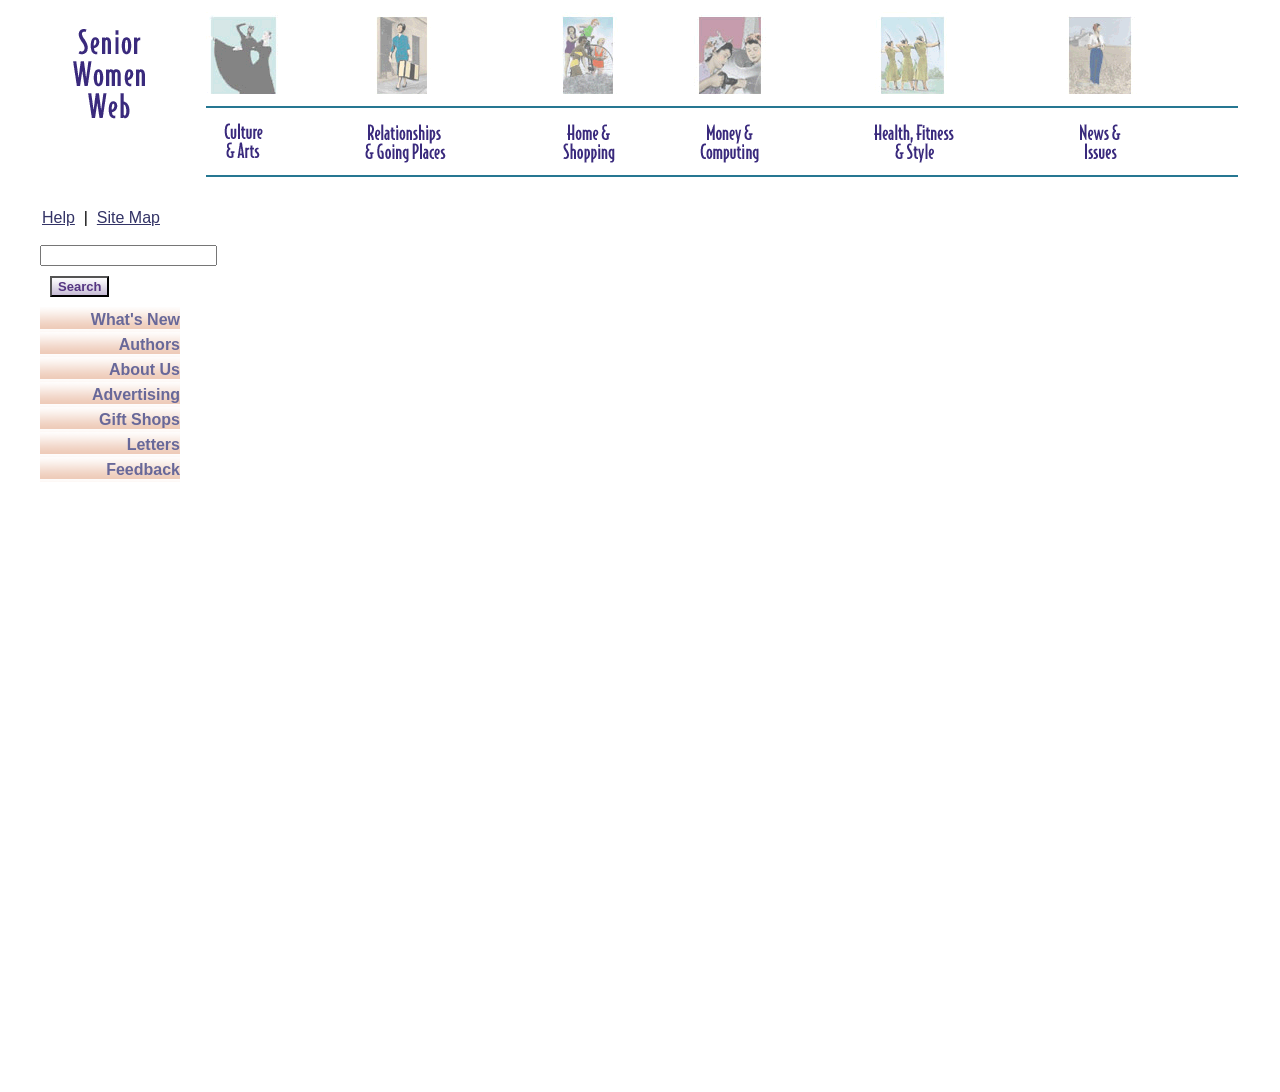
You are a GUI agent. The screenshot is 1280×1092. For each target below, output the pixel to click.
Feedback (143, 469)
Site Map (128, 217)
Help (58, 217)
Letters (153, 444)
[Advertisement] (120, 782)
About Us (144, 369)
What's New (135, 319)
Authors (149, 344)
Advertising (136, 394)
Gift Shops (139, 419)
